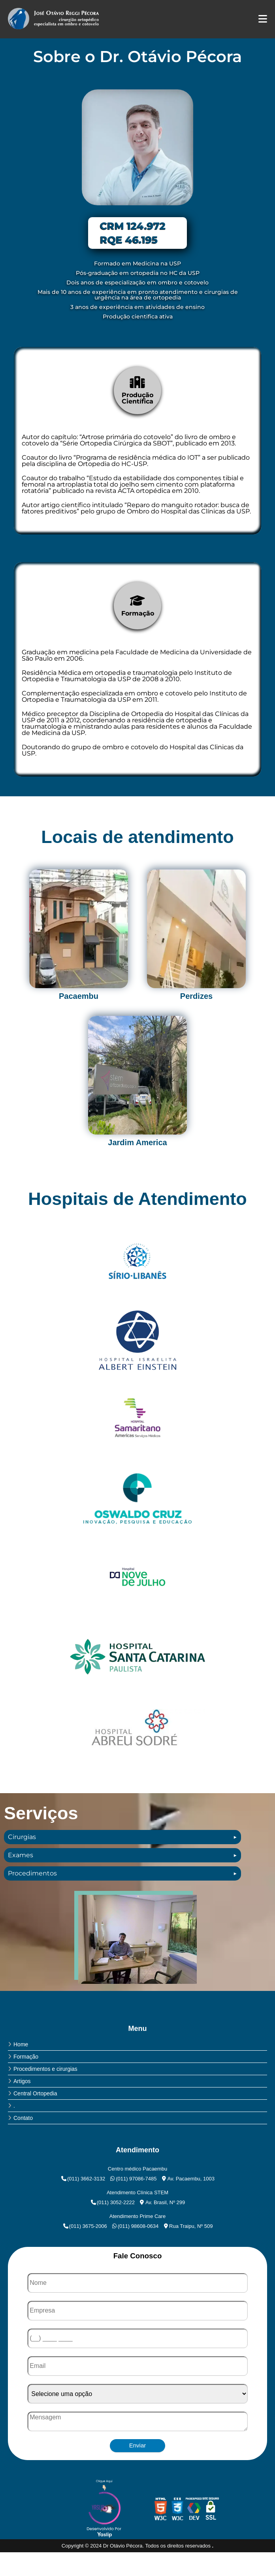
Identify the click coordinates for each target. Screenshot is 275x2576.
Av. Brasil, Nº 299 (162, 2202)
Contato (23, 2118)
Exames (20, 1855)
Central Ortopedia (35, 2093)
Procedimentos (32, 1873)
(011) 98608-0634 (134, 2226)
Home (20, 2044)
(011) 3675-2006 (84, 2226)
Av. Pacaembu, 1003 (188, 2179)
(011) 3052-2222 (112, 2202)
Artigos (22, 2081)
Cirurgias (22, 1837)
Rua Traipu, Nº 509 (187, 2226)
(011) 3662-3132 (82, 2179)
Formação (25, 2056)
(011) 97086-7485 (132, 2179)
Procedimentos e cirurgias (45, 2069)
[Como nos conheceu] (137, 2394)
